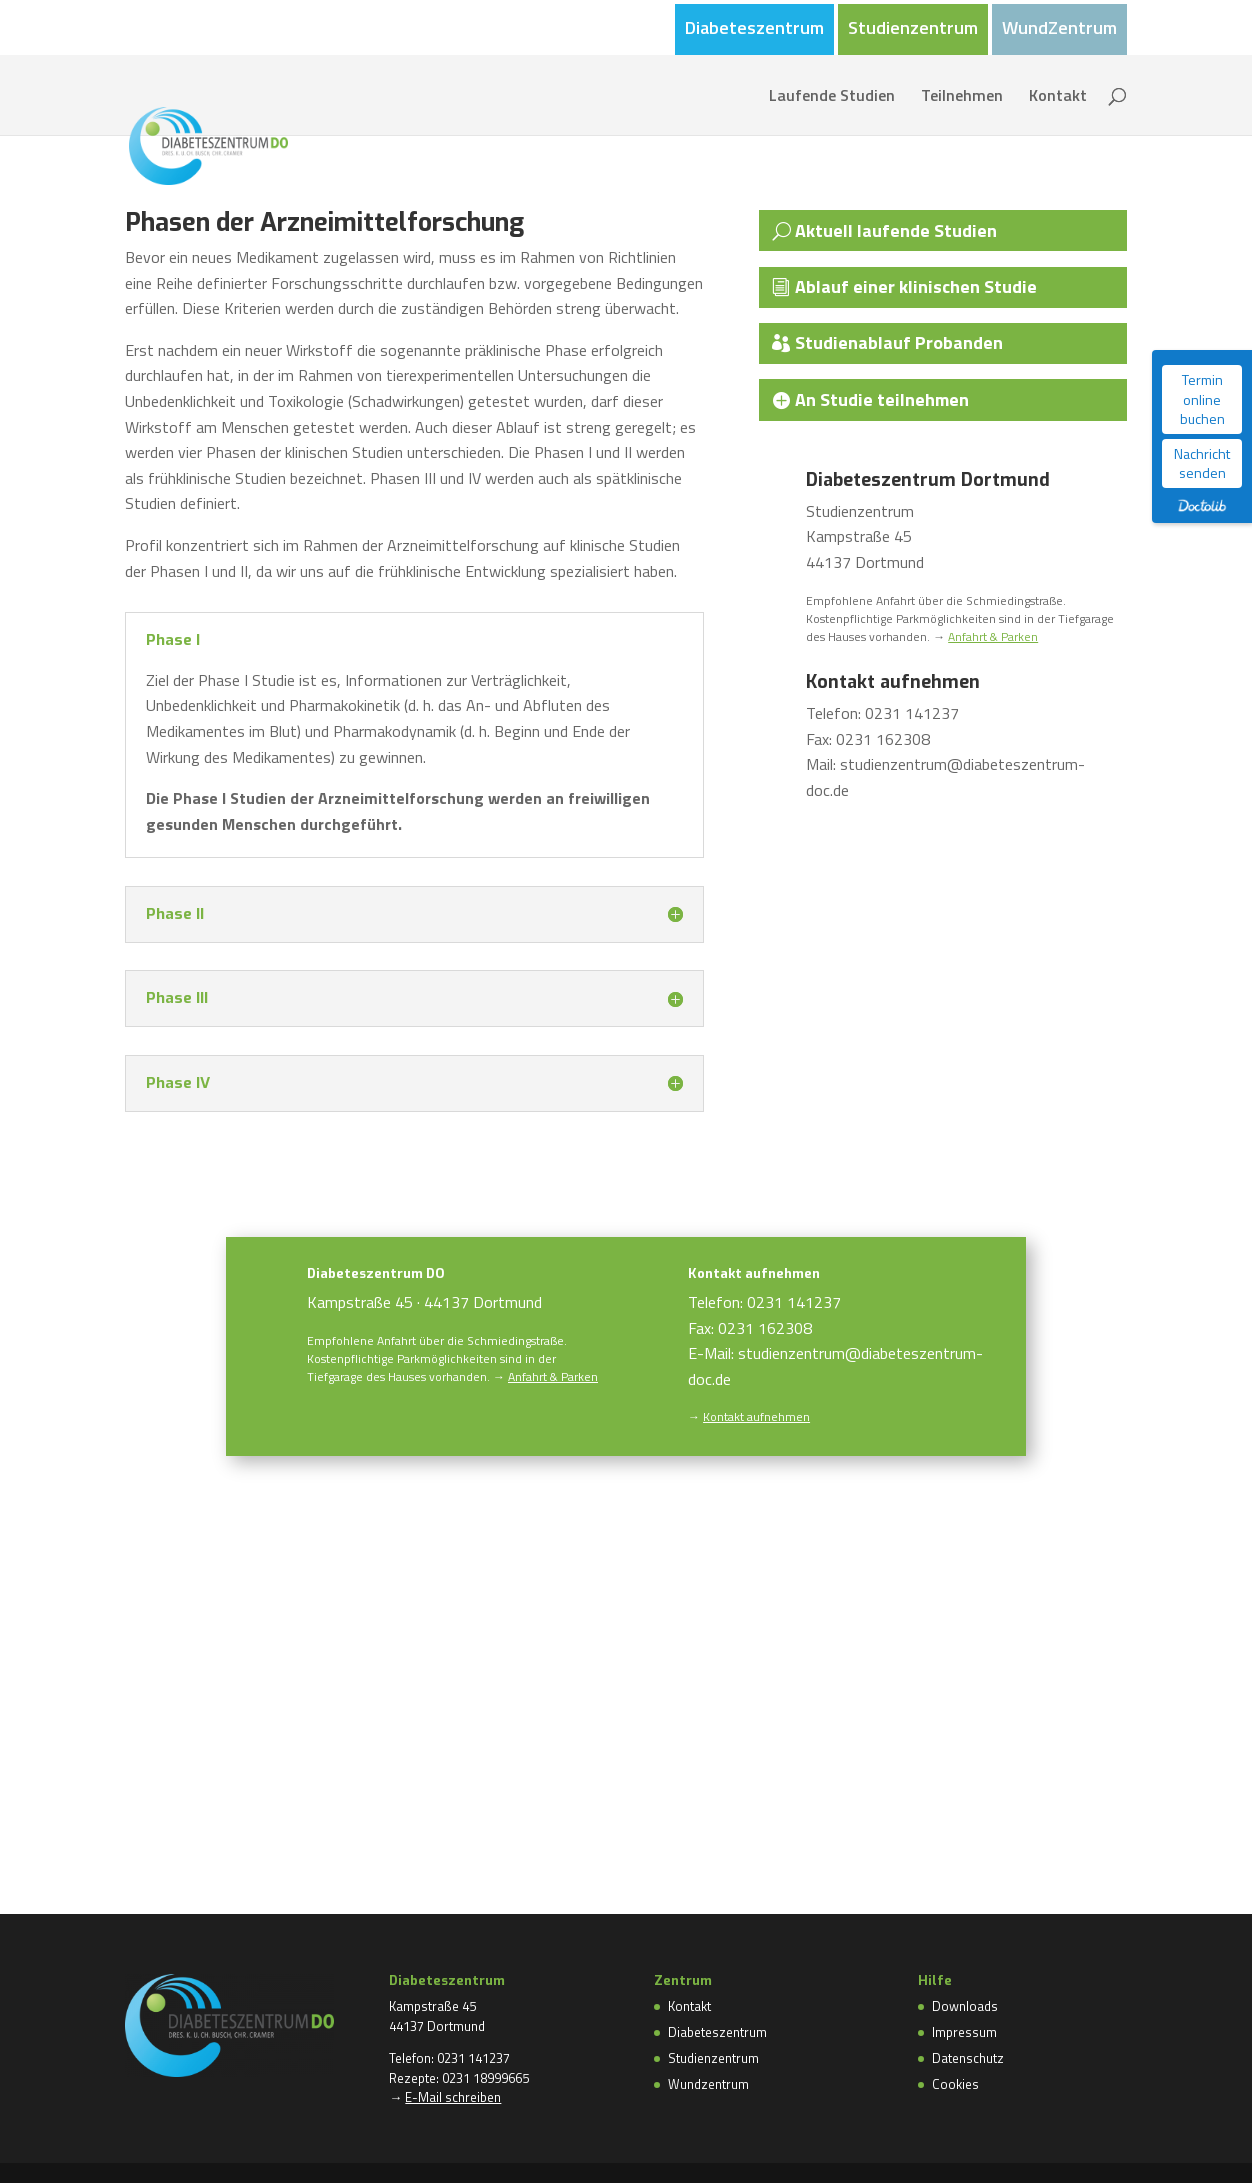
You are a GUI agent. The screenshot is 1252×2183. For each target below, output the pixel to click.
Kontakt (1058, 97)
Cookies (955, 2084)
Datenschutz (968, 2058)
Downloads (965, 2006)
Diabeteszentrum (754, 30)
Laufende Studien (832, 97)
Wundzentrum (708, 2084)
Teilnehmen (962, 97)
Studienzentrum (913, 30)
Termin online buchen (1202, 399)
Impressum (964, 2032)
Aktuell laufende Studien (898, 230)
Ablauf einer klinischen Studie (918, 286)
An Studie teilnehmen (884, 399)
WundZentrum (1059, 30)
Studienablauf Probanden (901, 342)
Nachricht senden (1202, 463)
